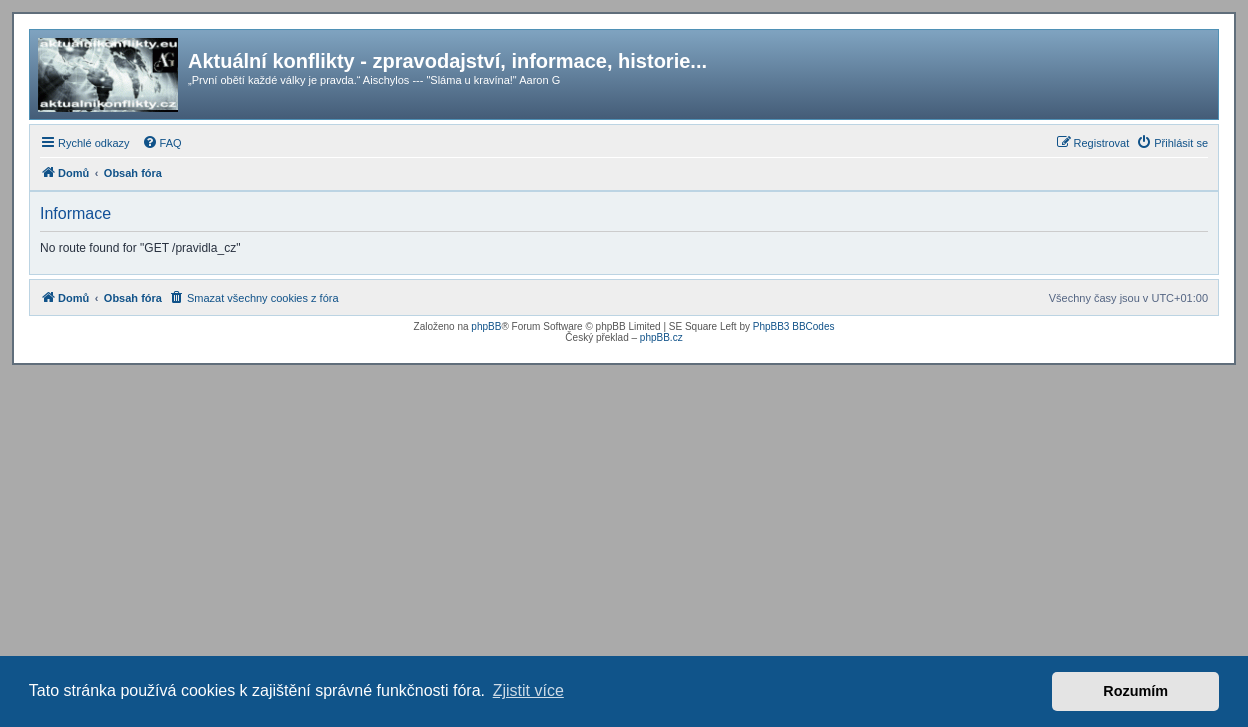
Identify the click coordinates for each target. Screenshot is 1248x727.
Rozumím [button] (1135, 691)
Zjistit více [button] (528, 690)
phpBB (486, 326)
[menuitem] (162, 143)
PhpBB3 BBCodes (794, 326)
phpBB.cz (661, 337)
